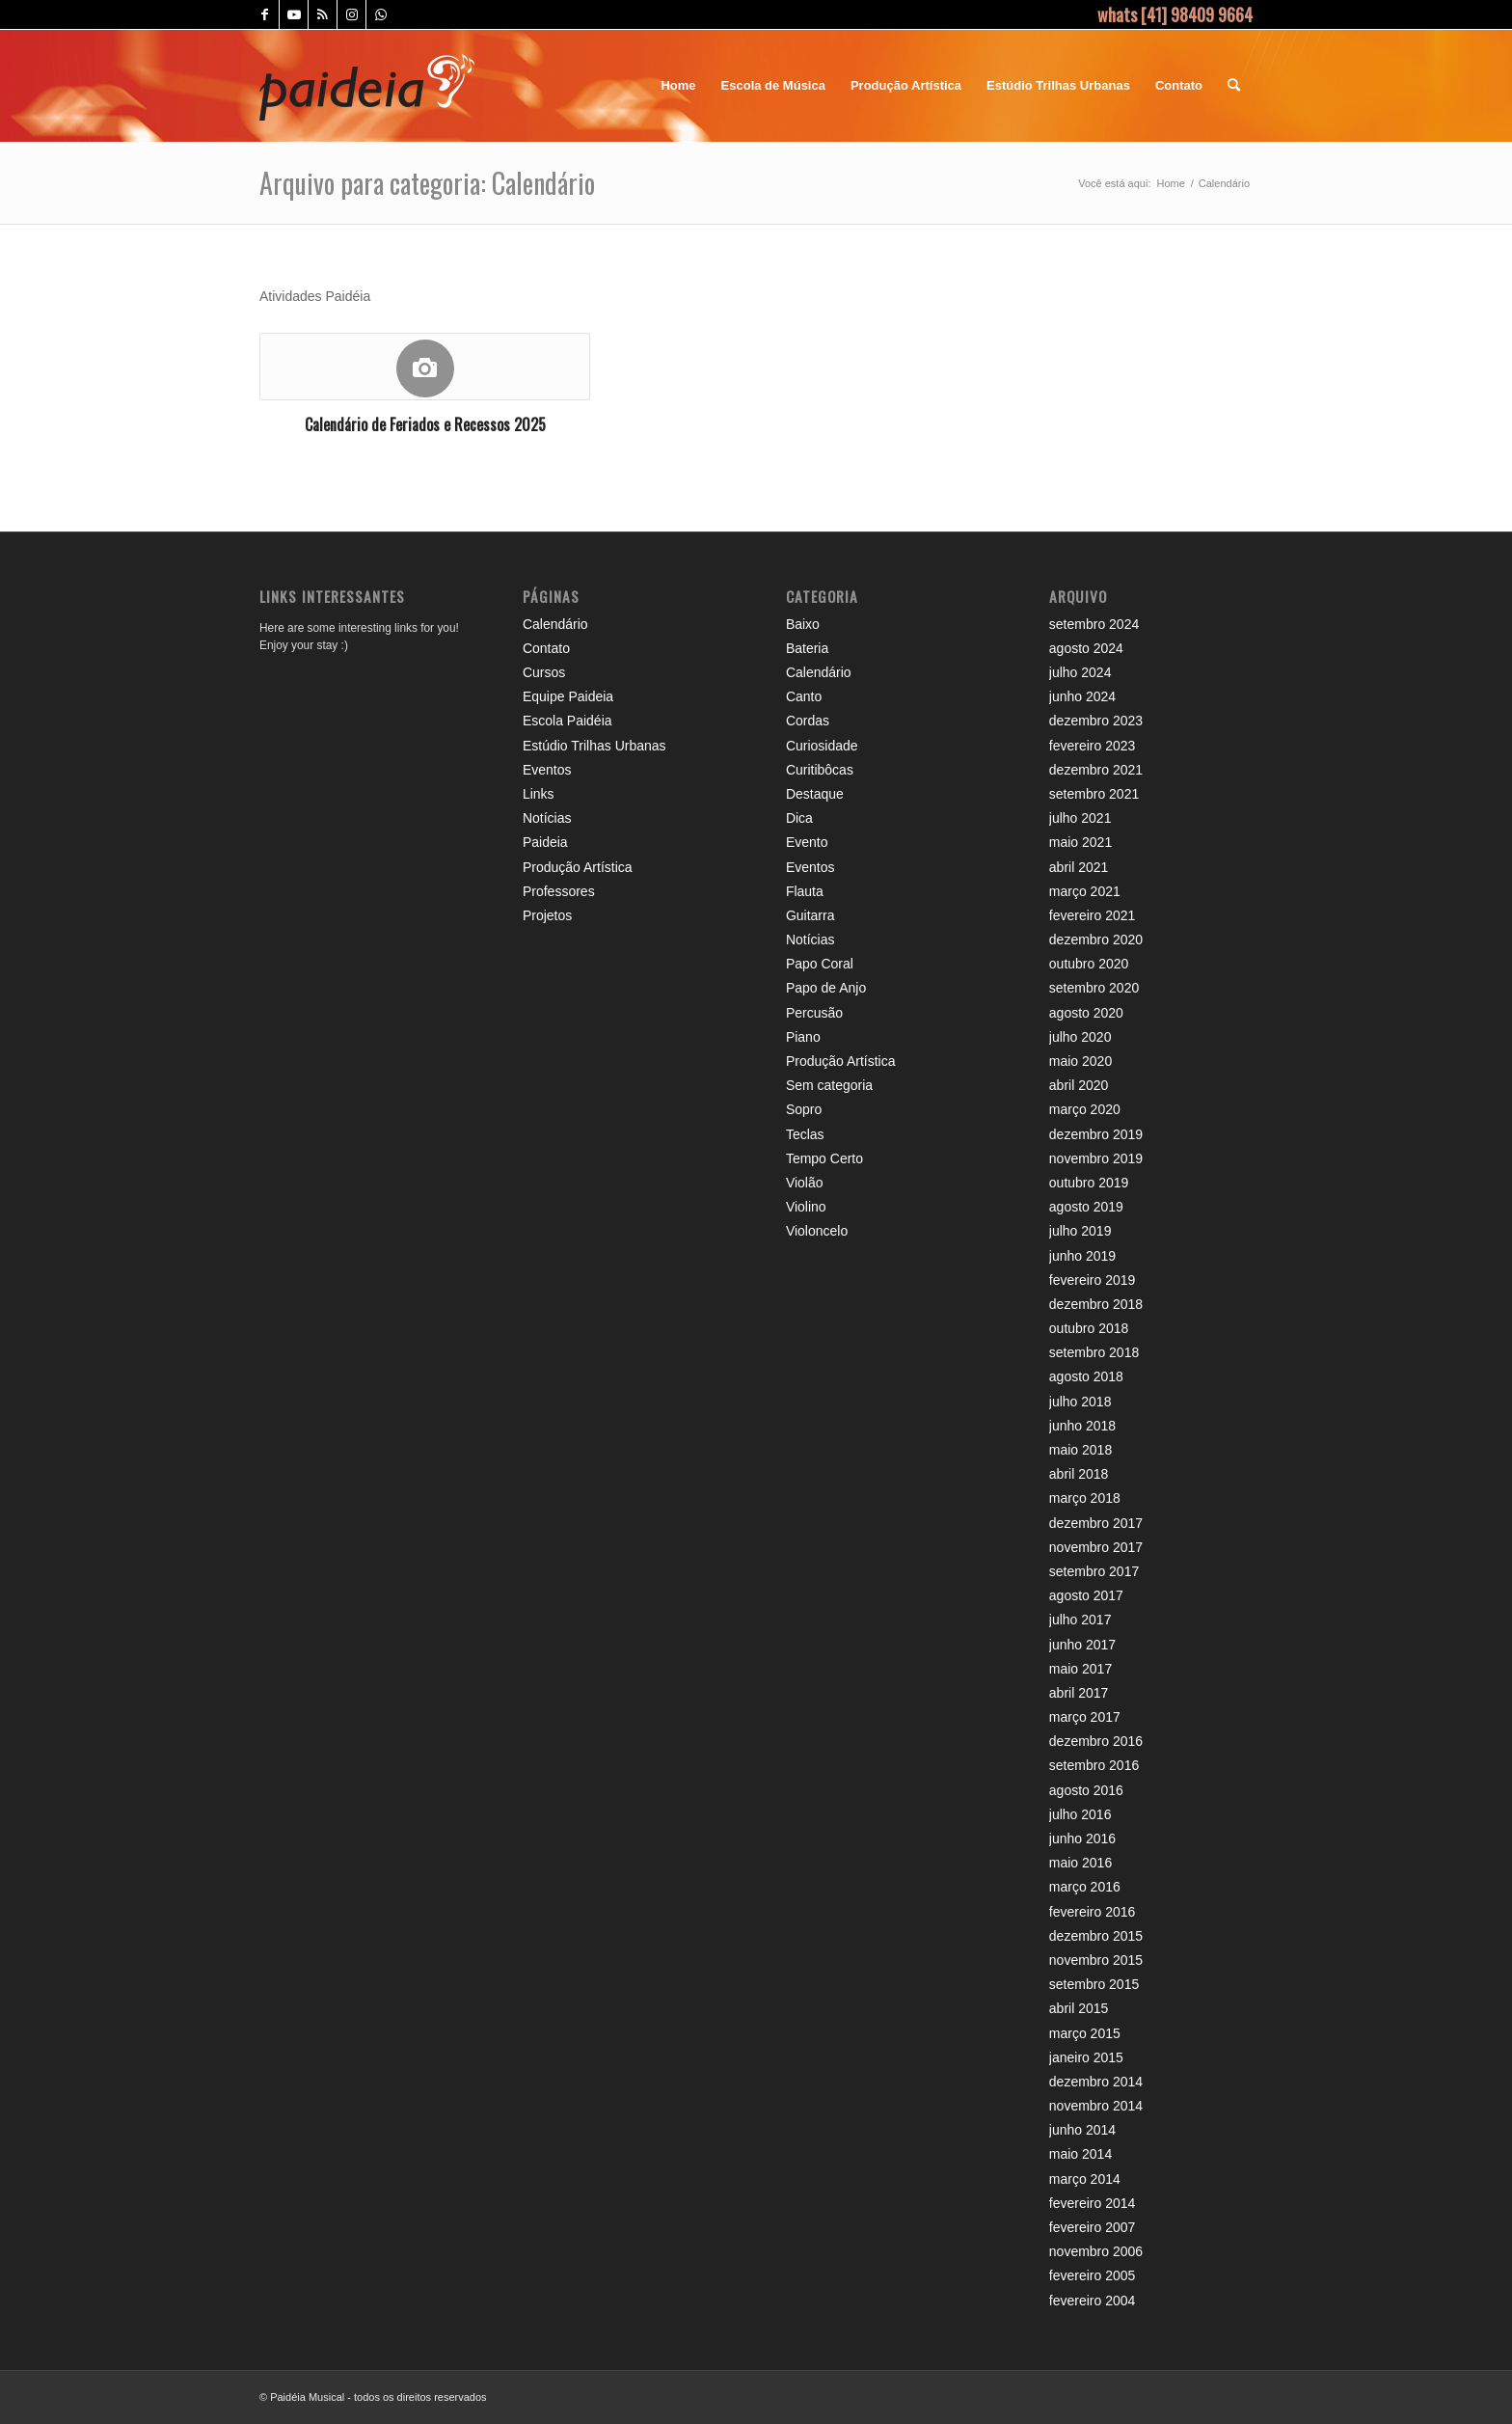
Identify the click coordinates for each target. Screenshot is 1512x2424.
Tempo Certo (824, 1158)
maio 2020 (1080, 1061)
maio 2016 (1080, 1862)
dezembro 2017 (1096, 1523)
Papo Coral (819, 963)
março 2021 (1084, 891)
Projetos (547, 915)
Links (538, 794)
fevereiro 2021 (1092, 915)
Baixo (803, 624)
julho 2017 (1080, 1619)
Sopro (804, 1109)
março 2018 (1084, 1498)
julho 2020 (1080, 1037)
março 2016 (1084, 1886)
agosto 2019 (1086, 1206)
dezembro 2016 (1096, 1741)
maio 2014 (1080, 2154)
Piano (803, 1037)
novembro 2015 (1096, 1960)
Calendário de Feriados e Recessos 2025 (425, 424)
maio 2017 (1080, 1668)
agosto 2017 (1086, 1595)
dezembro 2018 (1096, 1304)
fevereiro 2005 (1092, 2275)
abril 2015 (1079, 2008)
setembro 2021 (1094, 794)
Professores (559, 891)
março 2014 (1084, 2179)
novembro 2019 (1096, 1158)
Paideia (545, 842)
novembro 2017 (1096, 1547)
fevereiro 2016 (1092, 1912)
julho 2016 (1080, 1814)
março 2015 (1084, 2033)
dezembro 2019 (1096, 1134)
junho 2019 (1082, 1256)
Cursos (544, 672)
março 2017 (1084, 1717)
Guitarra (810, 915)
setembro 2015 (1094, 1984)
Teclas (805, 1134)
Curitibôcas (819, 769)
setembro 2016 (1094, 1765)
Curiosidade (822, 745)
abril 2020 (1079, 1085)
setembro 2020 (1094, 987)
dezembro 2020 (1096, 939)
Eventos (547, 769)
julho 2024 (1080, 672)
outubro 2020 (1089, 963)
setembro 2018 (1094, 1352)
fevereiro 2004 (1092, 2300)
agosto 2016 (1086, 1790)
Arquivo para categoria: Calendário (427, 183)
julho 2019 (1080, 1231)
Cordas (807, 720)
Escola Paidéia (567, 720)
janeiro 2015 (1086, 2057)
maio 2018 (1080, 1449)
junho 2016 (1082, 1838)
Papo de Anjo (826, 987)
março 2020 (1084, 1109)
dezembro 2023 (1096, 720)
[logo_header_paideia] (366, 86)
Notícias (547, 818)
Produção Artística (578, 867)
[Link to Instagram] (351, 14)
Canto (804, 696)
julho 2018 (1080, 1401)
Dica (799, 818)
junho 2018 (1082, 1425)
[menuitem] (678, 86)
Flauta (805, 891)
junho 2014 (1082, 2130)
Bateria (807, 648)
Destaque (815, 794)
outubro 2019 (1089, 1182)
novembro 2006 (1096, 2251)
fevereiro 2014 (1092, 2203)
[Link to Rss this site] (323, 14)
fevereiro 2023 (1092, 745)
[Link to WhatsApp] (380, 14)
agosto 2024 (1086, 648)
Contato (546, 648)
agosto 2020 (1086, 1013)
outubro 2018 (1089, 1328)
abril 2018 (1079, 1474)
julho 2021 (1080, 818)
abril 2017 (1079, 1693)
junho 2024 (1082, 696)
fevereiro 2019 (1092, 1280)
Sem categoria (829, 1085)
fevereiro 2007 (1092, 2227)
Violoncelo (817, 1231)
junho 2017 (1082, 1644)
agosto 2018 (1086, 1376)
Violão (805, 1182)
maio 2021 (1080, 842)
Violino (806, 1206)
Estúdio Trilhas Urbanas (594, 745)
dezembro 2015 (1096, 1936)
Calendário (555, 624)
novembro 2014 (1096, 2105)
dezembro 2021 (1096, 769)
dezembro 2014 (1096, 2081)
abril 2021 (1079, 867)
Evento (807, 842)
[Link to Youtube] (294, 14)
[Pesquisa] (1234, 86)
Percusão (814, 1013)
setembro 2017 (1094, 1571)
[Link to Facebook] (265, 14)
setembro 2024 (1094, 624)
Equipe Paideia (568, 696)
